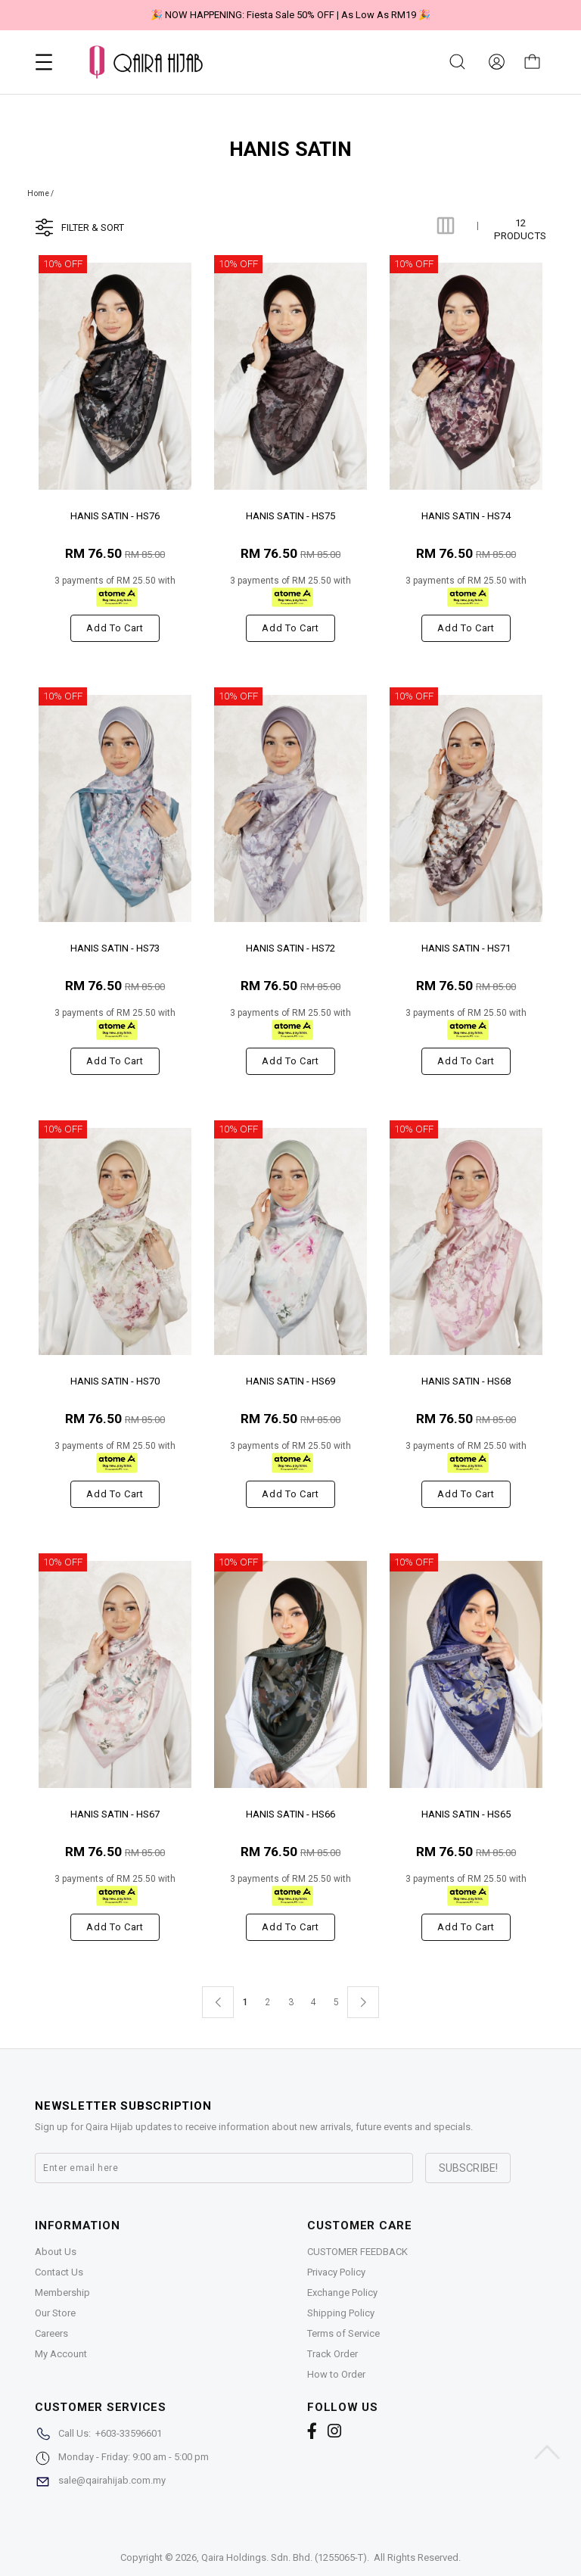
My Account (61, 2354)
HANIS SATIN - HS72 (290, 948)
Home (38, 193)
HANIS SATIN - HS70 (115, 1381)
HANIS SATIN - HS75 (290, 516)
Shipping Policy (340, 2313)
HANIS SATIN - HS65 (466, 1814)
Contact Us (59, 2272)
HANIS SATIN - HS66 (290, 1814)
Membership (62, 2292)
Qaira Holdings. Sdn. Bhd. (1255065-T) (284, 2557)
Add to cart (114, 628)
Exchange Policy (342, 2292)
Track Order (332, 2354)
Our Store (55, 2313)
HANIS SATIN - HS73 (115, 948)
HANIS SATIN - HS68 (466, 1381)
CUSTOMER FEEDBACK (357, 2251)
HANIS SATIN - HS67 (115, 1814)
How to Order (336, 2374)
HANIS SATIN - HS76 (115, 516)
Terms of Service (343, 2333)
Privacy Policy (336, 2272)
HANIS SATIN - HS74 (466, 516)
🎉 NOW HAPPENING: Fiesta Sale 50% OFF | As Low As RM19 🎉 (290, 14)
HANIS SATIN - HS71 (466, 948)
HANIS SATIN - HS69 (290, 1381)
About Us (55, 2251)
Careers (51, 2333)
